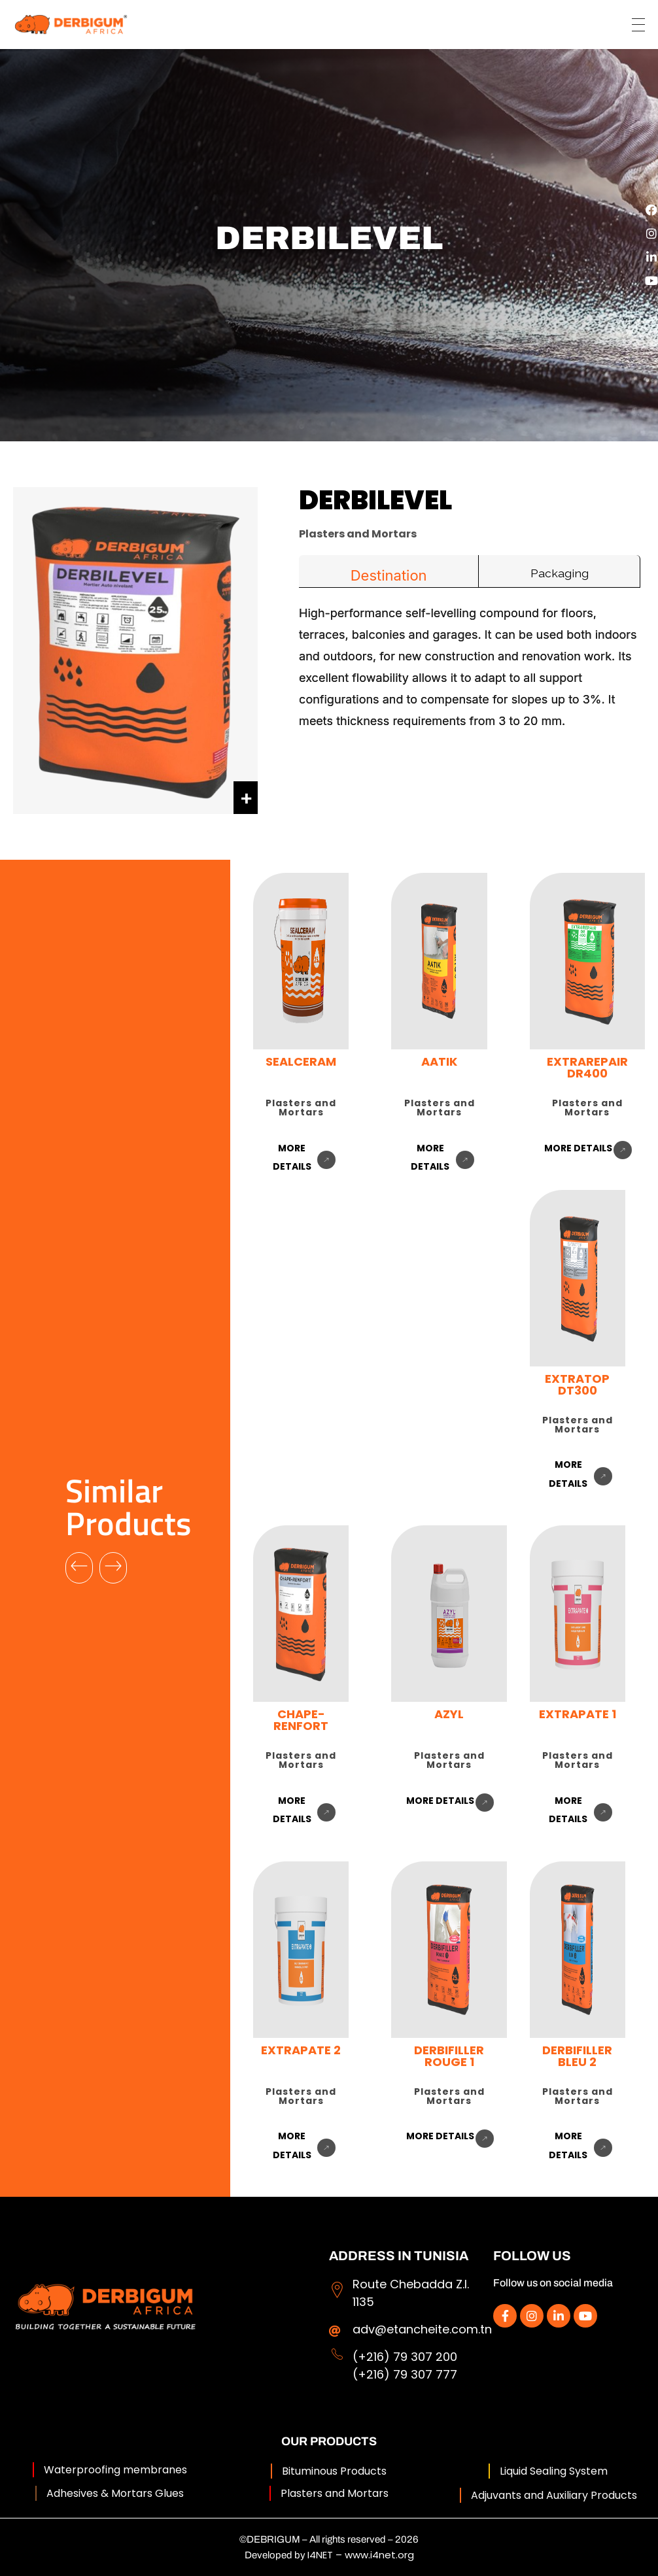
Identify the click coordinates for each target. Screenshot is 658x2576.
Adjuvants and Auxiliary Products (554, 2495)
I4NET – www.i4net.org (360, 2555)
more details (578, 1148)
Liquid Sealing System (554, 2471)
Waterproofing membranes (115, 2469)
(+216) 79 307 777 (405, 2374)
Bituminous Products (334, 2471)
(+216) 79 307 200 (405, 2356)
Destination (389, 575)
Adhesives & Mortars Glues (115, 2493)
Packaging (559, 573)
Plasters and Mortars (335, 2493)
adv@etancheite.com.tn (422, 2329)
